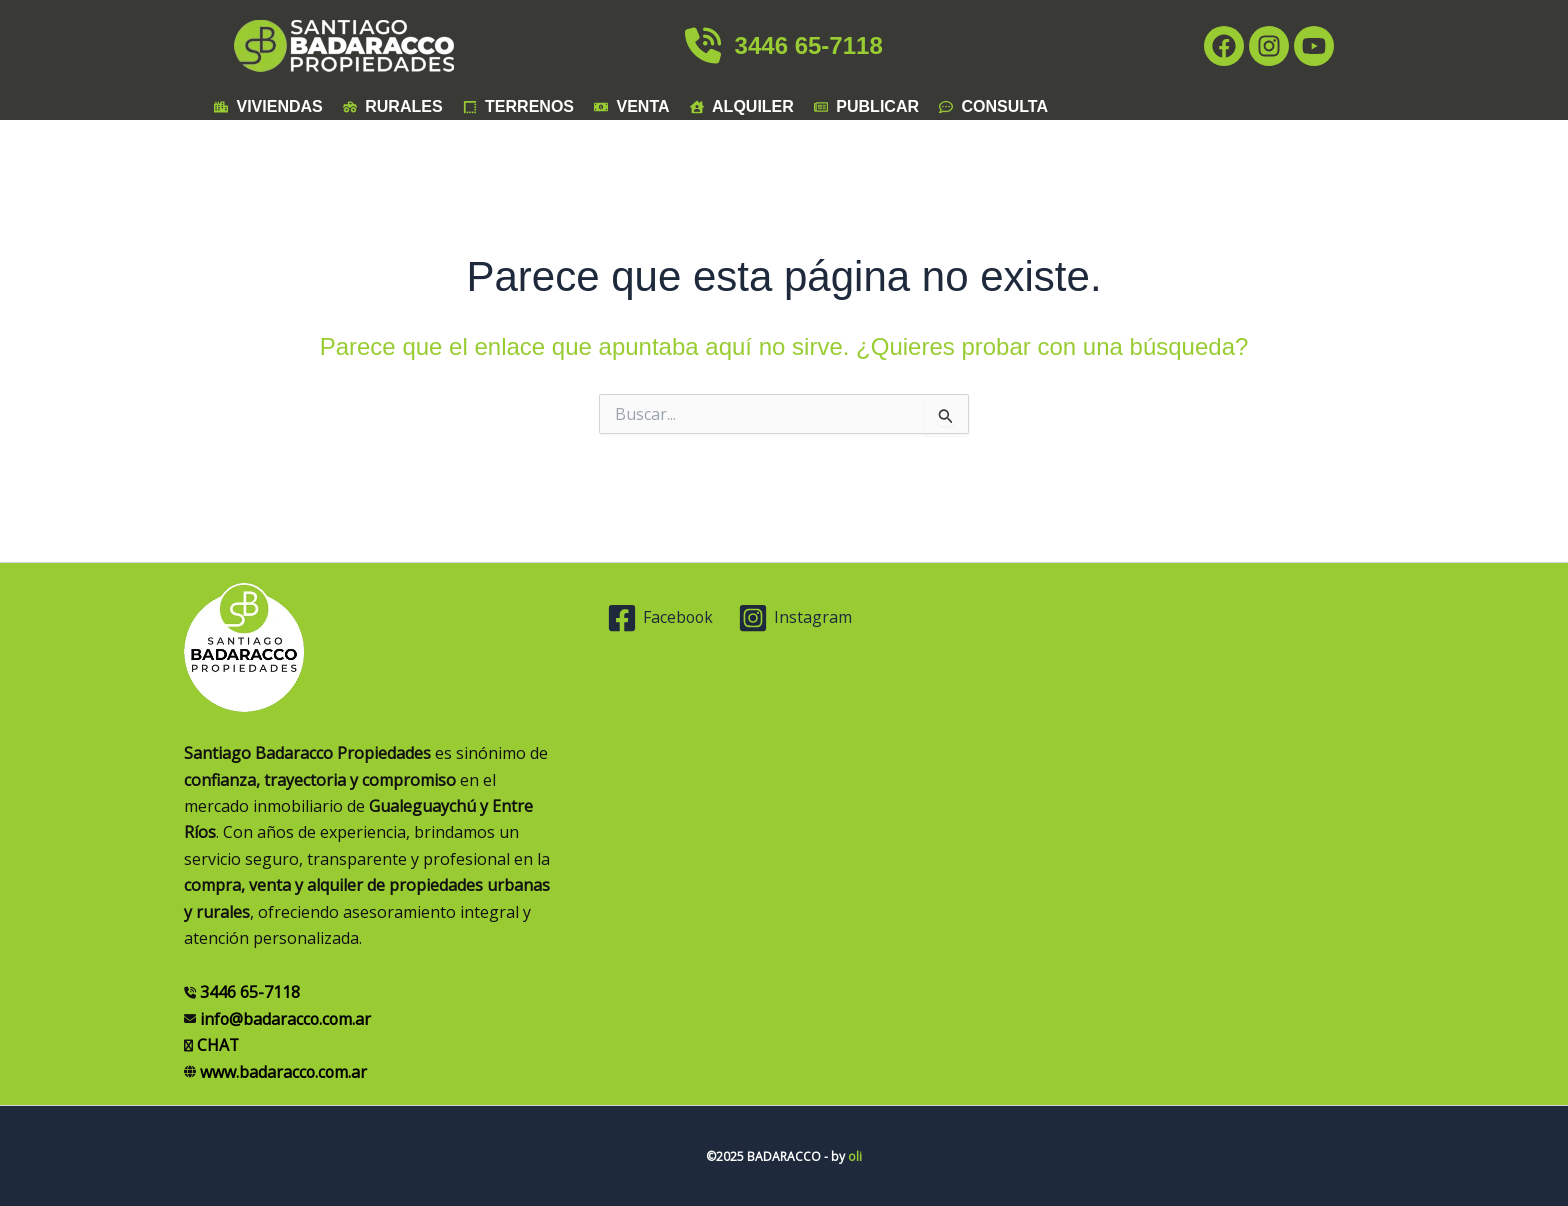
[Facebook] (661, 618)
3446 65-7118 (783, 45)
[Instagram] (796, 618)
